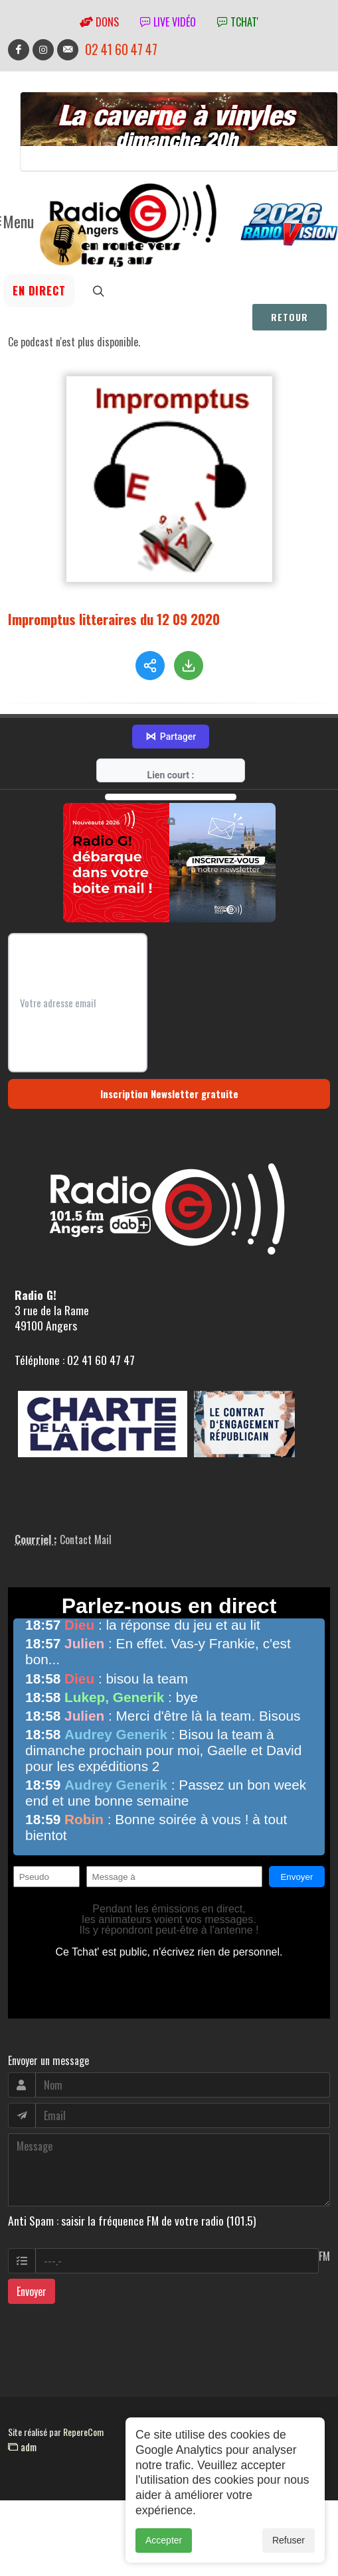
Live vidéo (168, 22)
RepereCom (83, 2432)
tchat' (237, 22)
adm (22, 2446)
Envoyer (31, 2291)
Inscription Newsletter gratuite (169, 1093)
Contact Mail (86, 1539)
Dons (99, 22)
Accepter (163, 2545)
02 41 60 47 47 (121, 49)
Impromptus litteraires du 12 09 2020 (114, 618)
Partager (170, 737)
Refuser (288, 2545)
